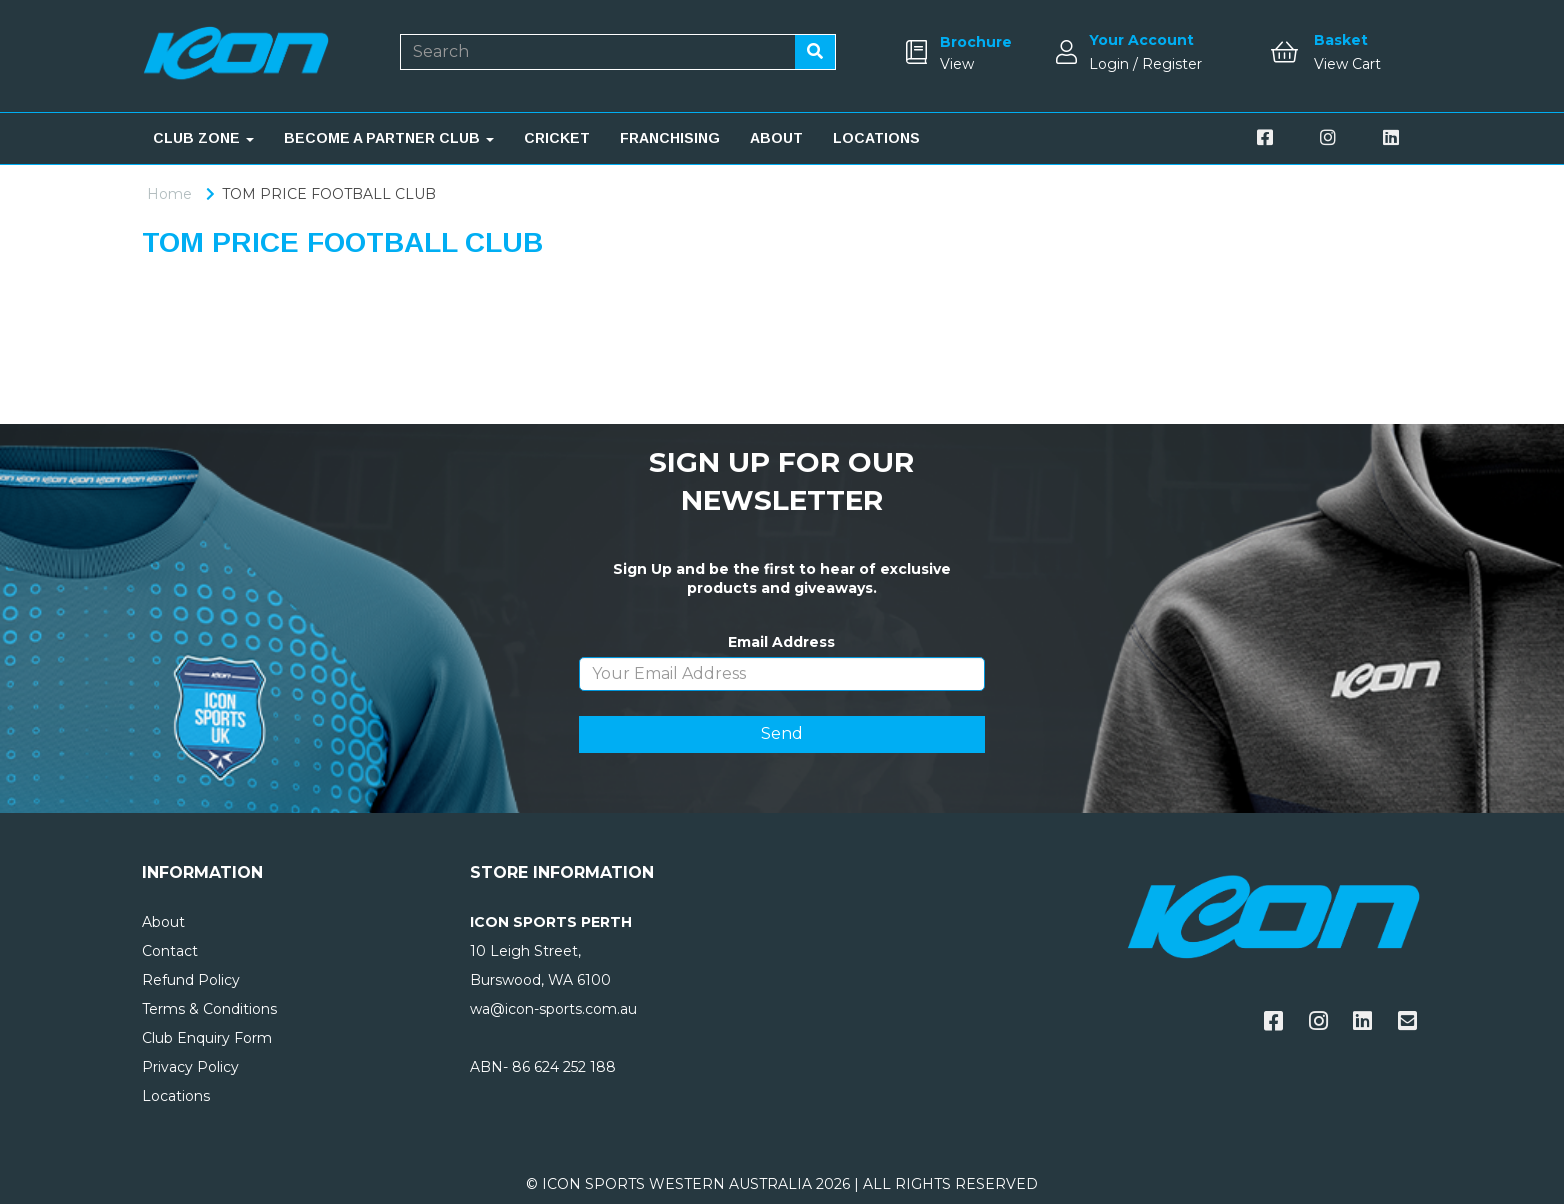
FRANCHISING (670, 138)
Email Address (781, 642)
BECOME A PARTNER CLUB (389, 138)
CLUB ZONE (203, 138)
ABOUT (776, 138)
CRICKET (557, 138)
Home (169, 194)
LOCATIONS (876, 138)
